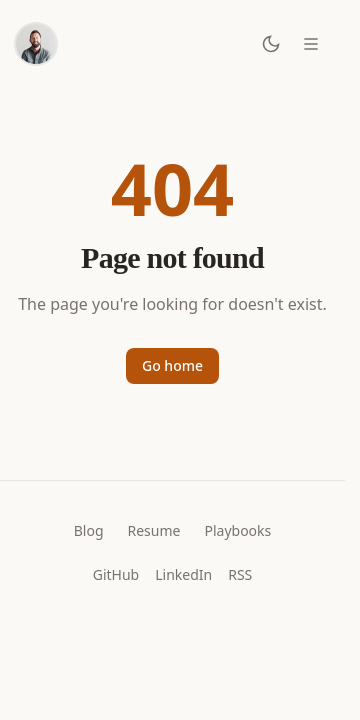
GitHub (116, 574)
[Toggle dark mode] (271, 44)
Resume (154, 530)
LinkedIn (183, 574)
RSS (240, 574)
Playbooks (237, 530)
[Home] (36, 44)
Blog (89, 530)
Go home (172, 365)
